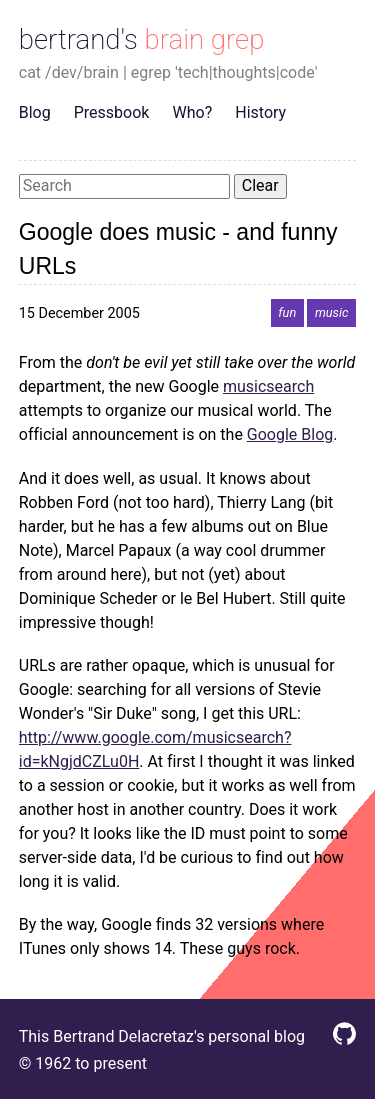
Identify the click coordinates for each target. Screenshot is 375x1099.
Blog (35, 112)
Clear (260, 185)
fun (287, 313)
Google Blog (290, 434)
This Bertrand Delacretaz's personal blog (162, 1036)
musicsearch (268, 386)
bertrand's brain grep (142, 39)
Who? (193, 112)
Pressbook (112, 112)
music (332, 313)
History (260, 112)
